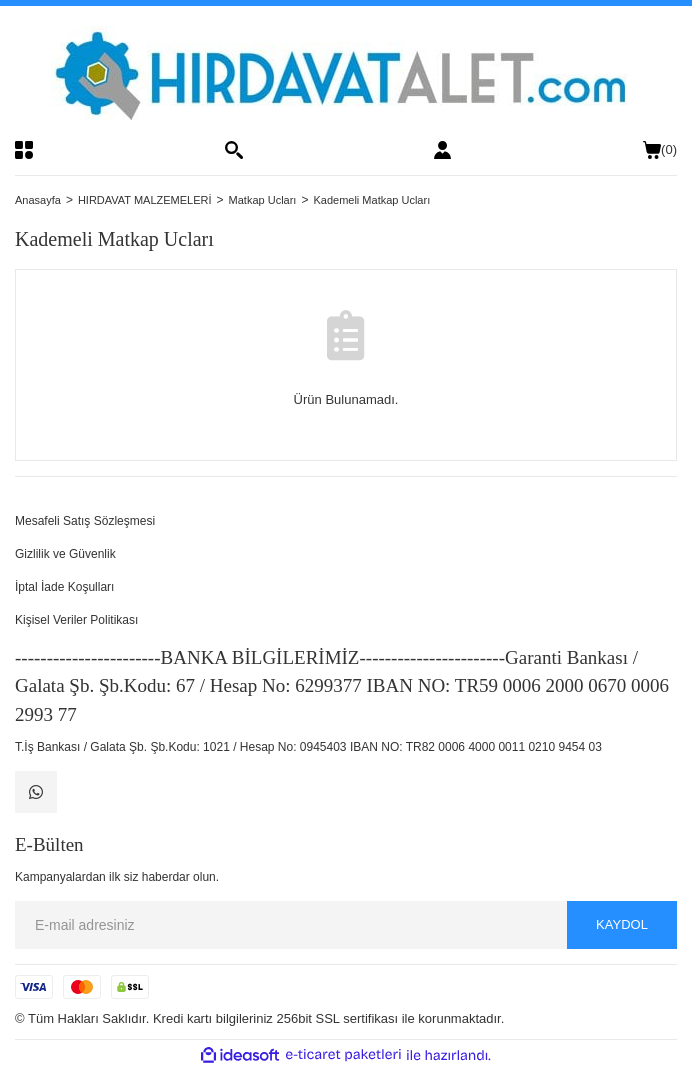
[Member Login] (442, 150)
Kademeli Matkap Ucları (371, 200)
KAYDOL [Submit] (622, 924)
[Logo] (346, 73)
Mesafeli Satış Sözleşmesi (85, 521)
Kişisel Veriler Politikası (76, 620)
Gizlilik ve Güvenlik (65, 554)
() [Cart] (660, 150)
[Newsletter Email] (346, 925)
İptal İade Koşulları (64, 587)
